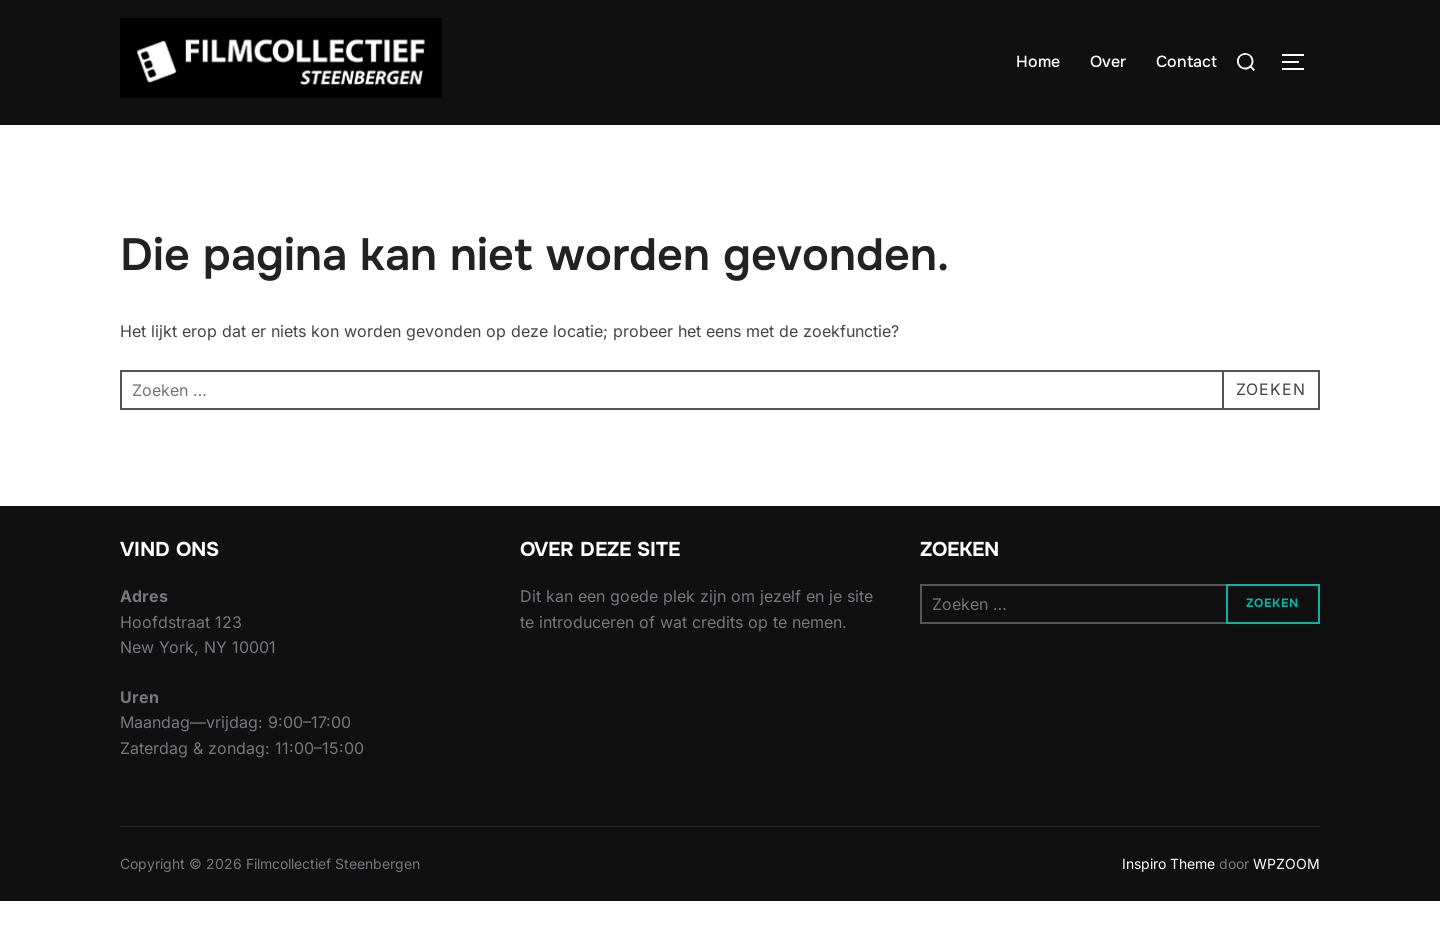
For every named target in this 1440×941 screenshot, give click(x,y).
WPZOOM (1286, 902)
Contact (1186, 61)
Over (1108, 61)
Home (1038, 61)
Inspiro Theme (1168, 902)
